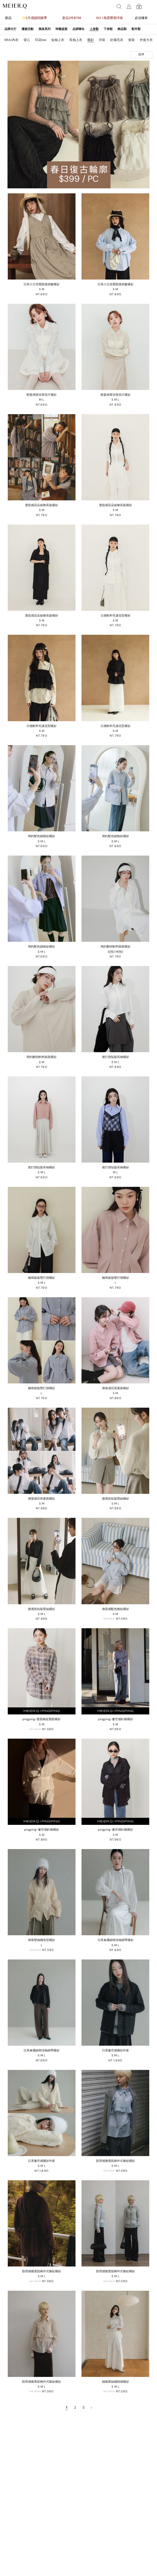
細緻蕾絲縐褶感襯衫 (115, 2381)
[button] (10, 29)
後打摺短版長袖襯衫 (115, 1057)
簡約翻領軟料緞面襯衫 (115, 946)
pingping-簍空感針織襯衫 (115, 1719)
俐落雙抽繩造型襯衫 (41, 1940)
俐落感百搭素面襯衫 (115, 1388)
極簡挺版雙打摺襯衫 (41, 1278)
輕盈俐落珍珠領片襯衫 (41, 394)
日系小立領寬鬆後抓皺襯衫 (42, 284)
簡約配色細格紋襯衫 (41, 836)
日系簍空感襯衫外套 (115, 2050)
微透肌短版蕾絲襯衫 (115, 1498)
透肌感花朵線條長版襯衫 (41, 505)
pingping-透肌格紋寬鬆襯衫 (41, 1719)
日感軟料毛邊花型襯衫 (115, 615)
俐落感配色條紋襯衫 (115, 1609)
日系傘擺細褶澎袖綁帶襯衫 (116, 1940)
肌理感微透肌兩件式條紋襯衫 (115, 2161)
